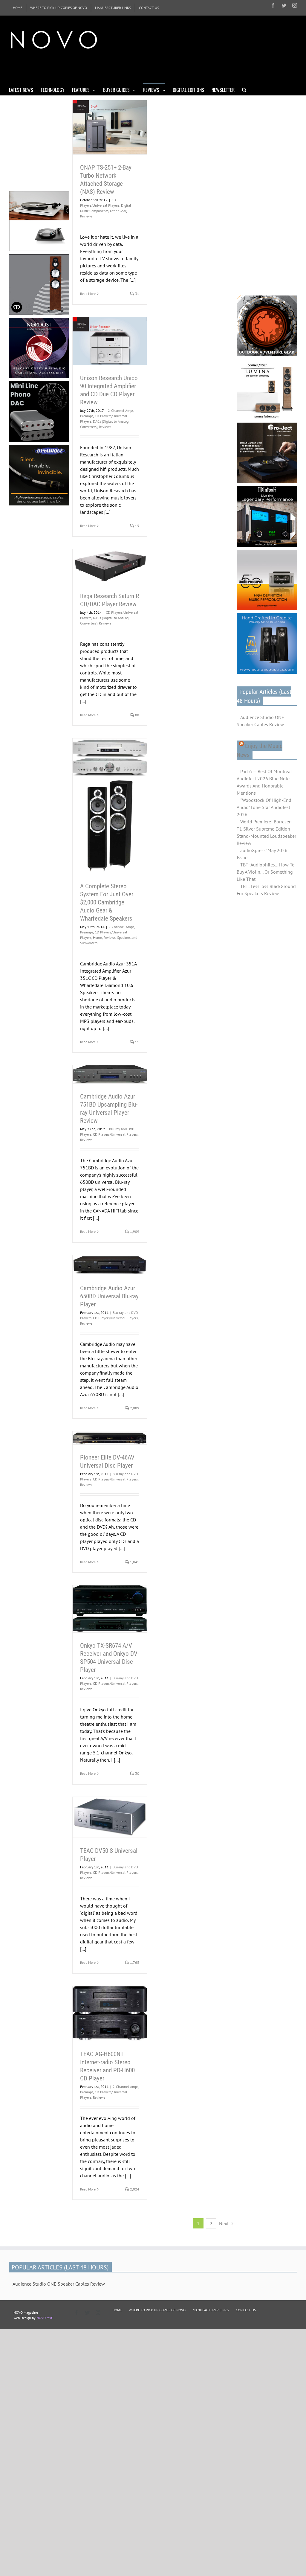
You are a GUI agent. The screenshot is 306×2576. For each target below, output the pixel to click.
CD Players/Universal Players (115, 1134)
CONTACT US (246, 2310)
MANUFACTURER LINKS (211, 2310)
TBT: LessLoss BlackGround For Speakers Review (266, 889)
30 (134, 1773)
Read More (88, 293)
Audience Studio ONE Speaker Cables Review (260, 720)
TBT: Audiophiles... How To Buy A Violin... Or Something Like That (266, 872)
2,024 (132, 2189)
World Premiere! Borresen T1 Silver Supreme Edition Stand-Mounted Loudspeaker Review (266, 832)
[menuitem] (17, 8)
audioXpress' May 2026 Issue (262, 853)
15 (134, 525)
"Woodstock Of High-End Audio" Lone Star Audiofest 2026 (264, 807)
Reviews (86, 216)
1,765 (132, 1962)
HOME (117, 2310)
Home (97, 937)
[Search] (244, 89)
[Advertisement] (118, 68)
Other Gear (118, 210)
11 (134, 1042)
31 (134, 293)
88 (134, 715)
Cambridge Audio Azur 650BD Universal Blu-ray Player (109, 1296)
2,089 (132, 1408)
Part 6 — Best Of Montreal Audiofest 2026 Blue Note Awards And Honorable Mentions (264, 782)
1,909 (132, 1231)
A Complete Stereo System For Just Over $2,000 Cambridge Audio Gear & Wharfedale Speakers (106, 902)
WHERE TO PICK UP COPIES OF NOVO (157, 2310)
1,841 (132, 1562)
